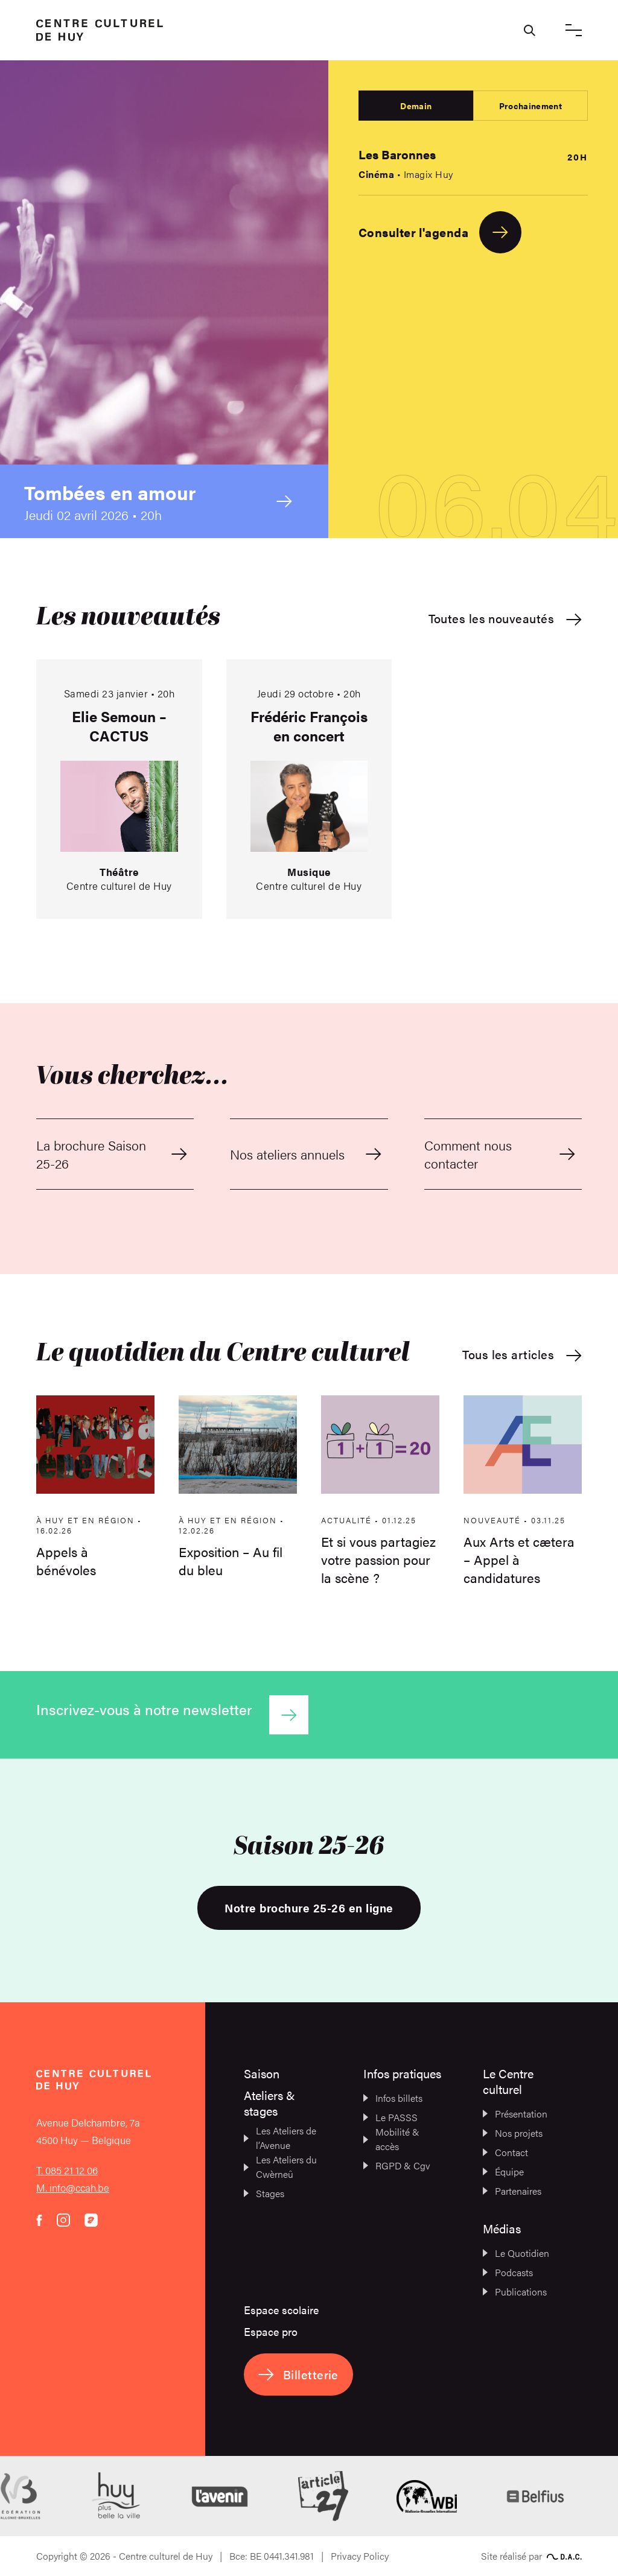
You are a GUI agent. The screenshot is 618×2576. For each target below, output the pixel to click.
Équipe (503, 2171)
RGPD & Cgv (396, 2165)
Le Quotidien (516, 2253)
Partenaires (512, 2191)
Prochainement (530, 106)
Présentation (515, 2114)
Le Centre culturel (508, 2081)
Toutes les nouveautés (505, 619)
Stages (264, 2193)
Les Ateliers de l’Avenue (280, 2138)
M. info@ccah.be (72, 2187)
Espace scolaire (281, 2309)
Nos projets (513, 2133)
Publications (515, 2291)
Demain (416, 106)
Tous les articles (522, 1355)
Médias (502, 2228)
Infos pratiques (402, 2073)
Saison (261, 2073)
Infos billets (392, 2098)
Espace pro (271, 2331)
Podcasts (508, 2272)
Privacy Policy (360, 2556)
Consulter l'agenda (439, 232)
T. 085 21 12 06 (67, 2170)
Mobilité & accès (391, 2139)
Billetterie (298, 2374)
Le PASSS (390, 2117)
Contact (505, 2152)
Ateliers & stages (269, 2102)
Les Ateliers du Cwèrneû (280, 2166)
